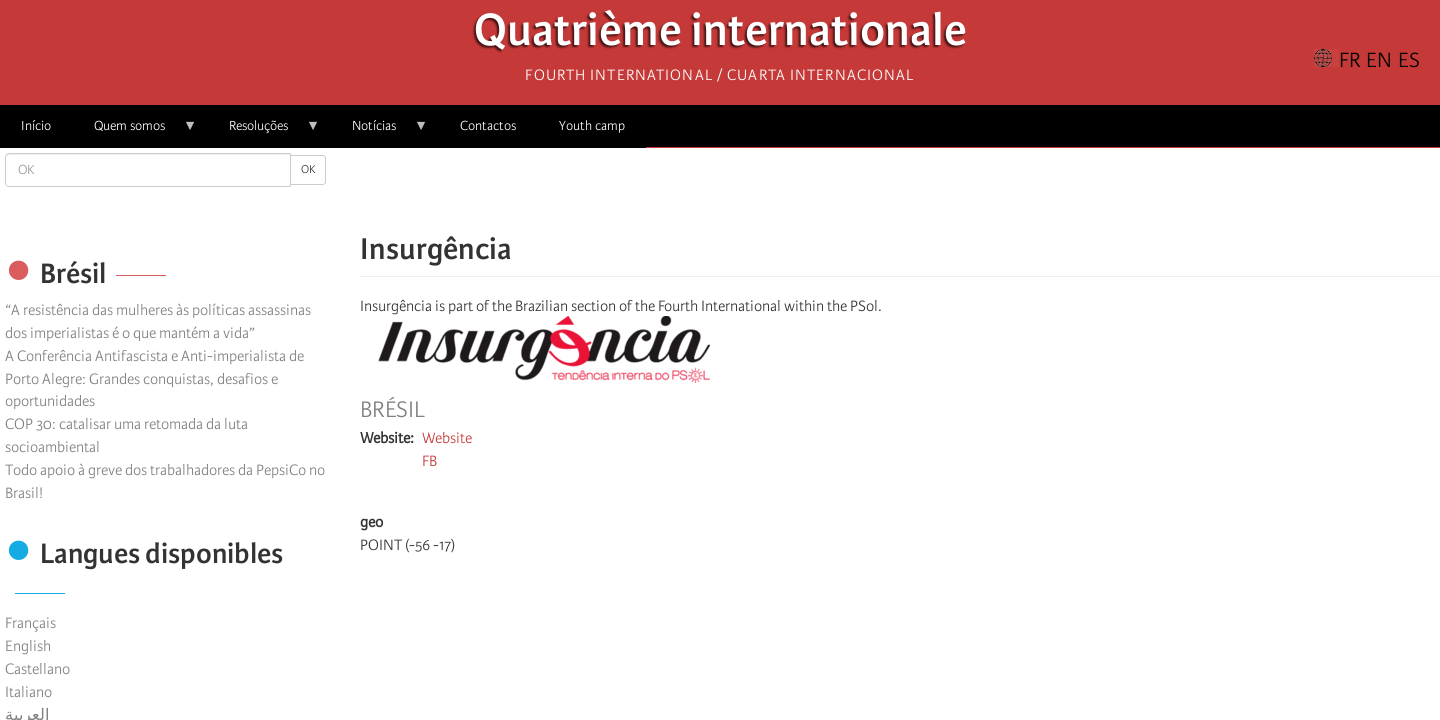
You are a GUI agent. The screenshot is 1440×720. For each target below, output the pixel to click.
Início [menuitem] (36, 125)
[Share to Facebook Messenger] (900, 190)
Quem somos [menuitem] (135, 132)
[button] (956, 190)
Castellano (37, 669)
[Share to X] (872, 190)
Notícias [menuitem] (379, 132)
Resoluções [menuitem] (264, 132)
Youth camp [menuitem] (592, 125)
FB (429, 461)
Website (447, 438)
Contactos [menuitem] (488, 125)
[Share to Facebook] (844, 190)
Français (30, 623)
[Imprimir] (1030, 469)
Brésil (392, 410)
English (28, 646)
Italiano (28, 692)
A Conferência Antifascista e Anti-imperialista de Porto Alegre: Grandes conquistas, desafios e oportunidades (154, 379)
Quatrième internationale (720, 35)
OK (308, 169)
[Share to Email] (928, 190)
